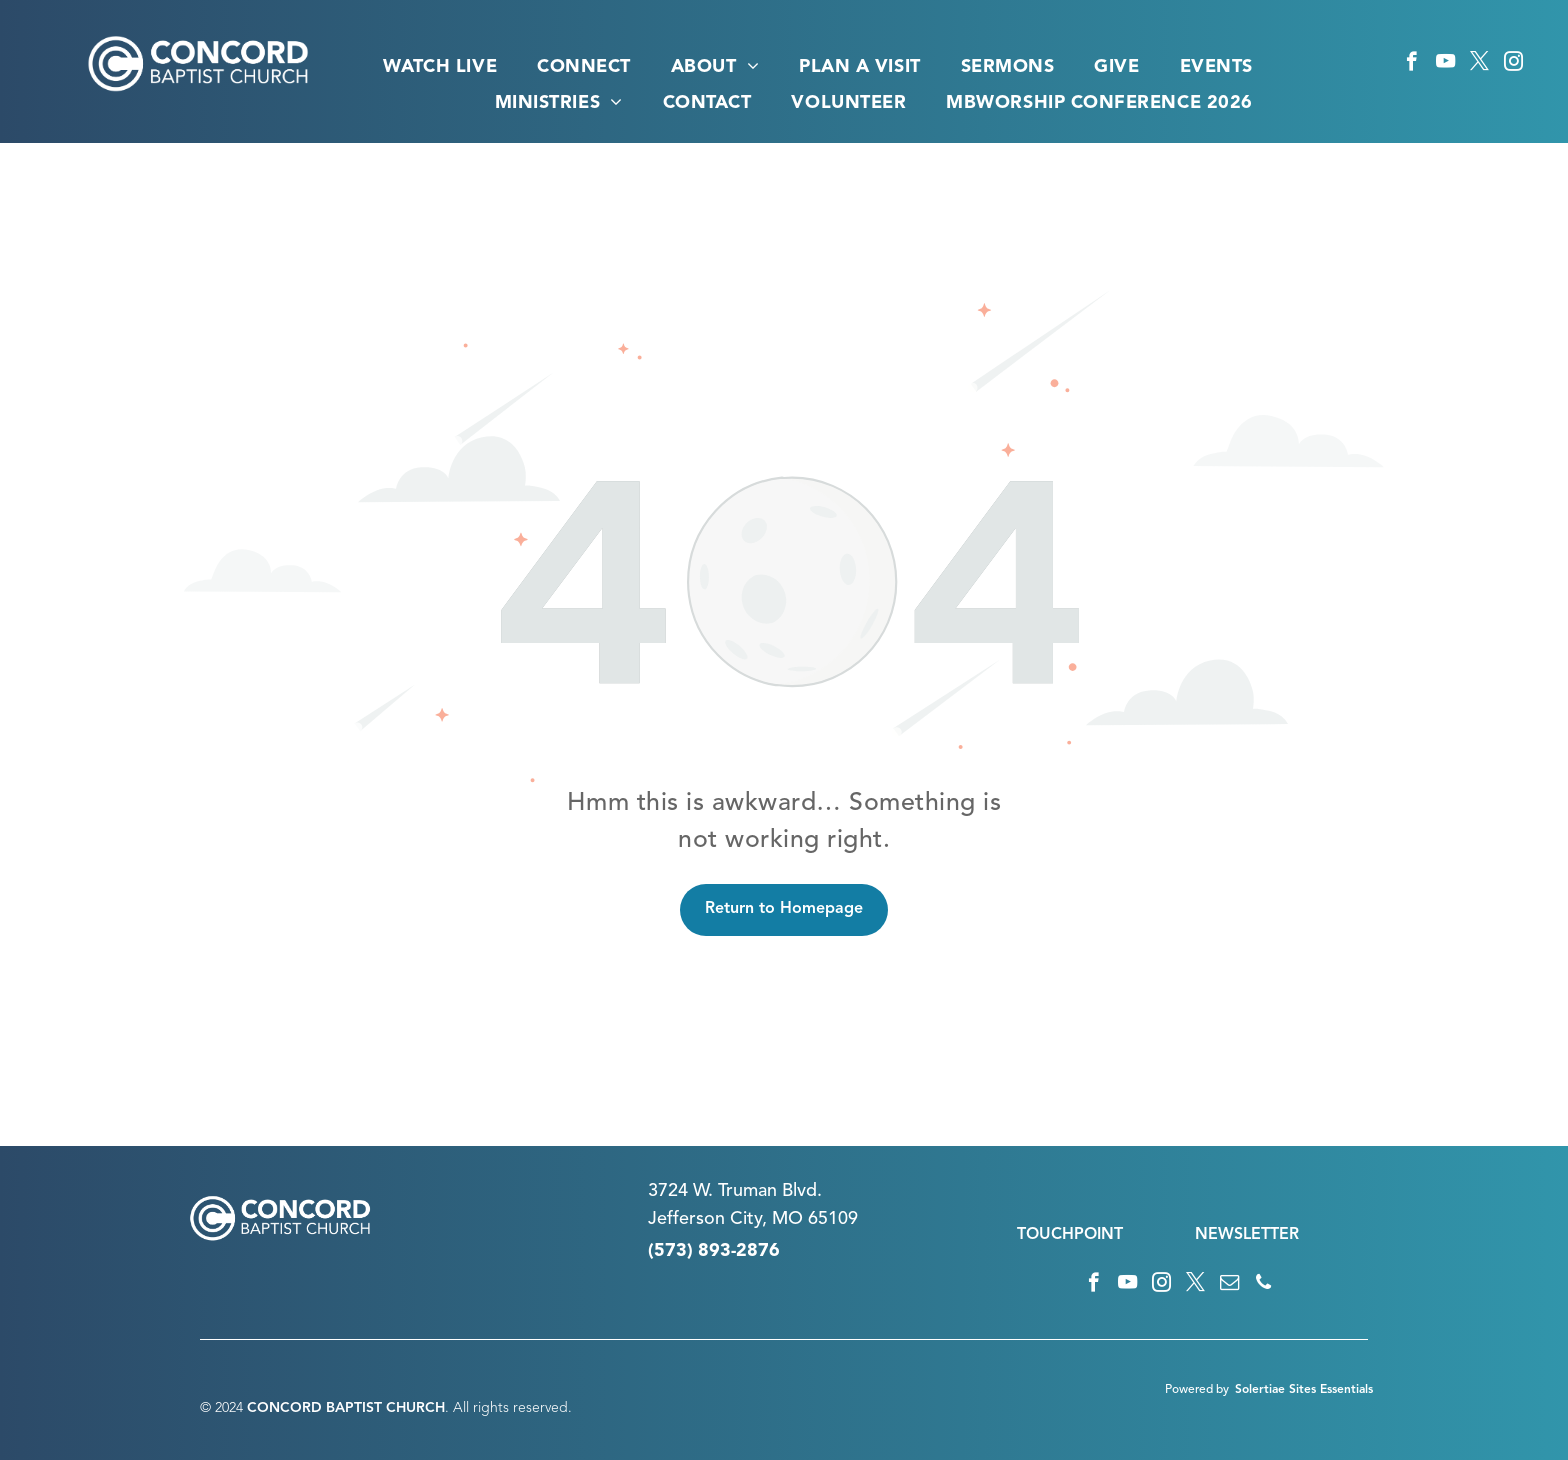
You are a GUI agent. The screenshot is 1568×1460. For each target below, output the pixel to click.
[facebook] (1411, 64)
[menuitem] (440, 67)
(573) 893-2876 (714, 1251)
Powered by (1197, 1390)
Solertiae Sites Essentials (1304, 1390)
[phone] (1263, 1285)
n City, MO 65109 (786, 1219)
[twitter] (1479, 64)
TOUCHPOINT (1070, 1235)
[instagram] (1513, 64)
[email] (1229, 1285)
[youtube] (1445, 64)
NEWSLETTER (1247, 1235)
